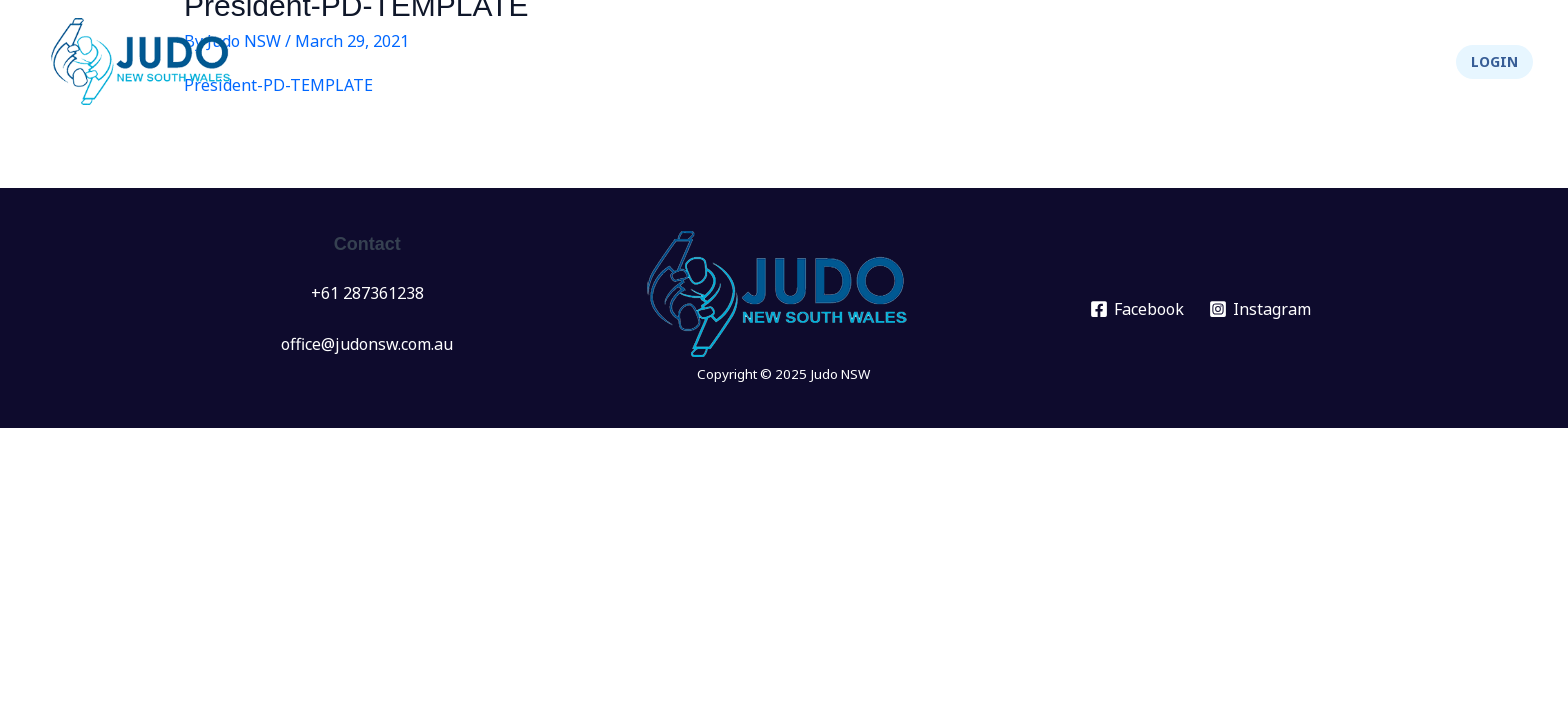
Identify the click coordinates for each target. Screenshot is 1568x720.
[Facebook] (1137, 309)
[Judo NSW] (145, 60)
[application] (889, 62)
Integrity (1307, 62)
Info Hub (1068, 62)
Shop (1401, 62)
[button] (1494, 62)
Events (864, 62)
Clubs (962, 62)
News (775, 62)
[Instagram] (1260, 309)
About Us (1188, 62)
